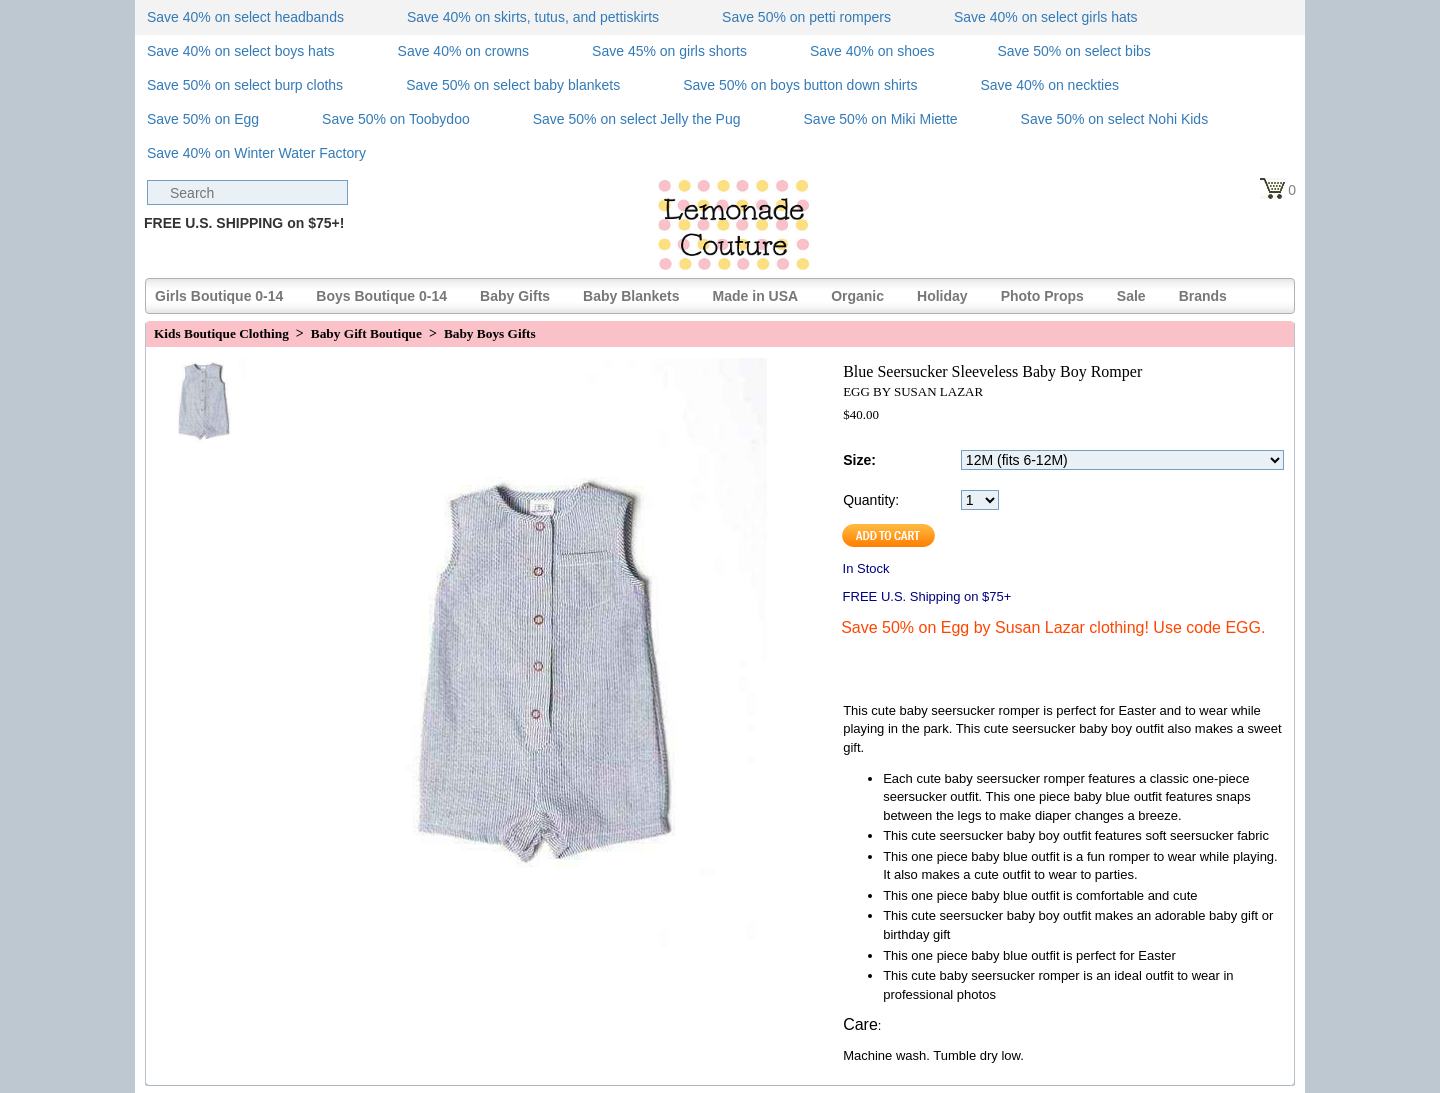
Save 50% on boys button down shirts (800, 85)
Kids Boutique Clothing (221, 333)
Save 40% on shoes (872, 51)
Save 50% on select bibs (1073, 51)
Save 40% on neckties (1049, 85)
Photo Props (1042, 296)
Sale (1131, 296)
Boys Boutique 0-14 (381, 296)
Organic (857, 296)
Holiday (942, 296)
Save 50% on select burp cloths (245, 85)
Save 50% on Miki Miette (881, 119)
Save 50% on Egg (203, 119)
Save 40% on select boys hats (241, 51)
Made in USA (756, 296)
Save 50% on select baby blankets (513, 85)
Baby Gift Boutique (366, 333)
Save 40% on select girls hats (1046, 17)
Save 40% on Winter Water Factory (256, 153)
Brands (1203, 296)
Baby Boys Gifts (490, 333)
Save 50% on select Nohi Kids (1115, 119)
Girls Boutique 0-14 (219, 296)
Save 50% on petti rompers (806, 17)
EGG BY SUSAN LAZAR (913, 391)
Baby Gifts (515, 296)
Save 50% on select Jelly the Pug (637, 119)
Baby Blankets (631, 296)
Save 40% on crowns (464, 51)
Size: (859, 460)
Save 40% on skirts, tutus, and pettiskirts (533, 17)
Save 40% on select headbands (245, 17)
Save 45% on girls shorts (669, 51)
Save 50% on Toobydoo (396, 119)
